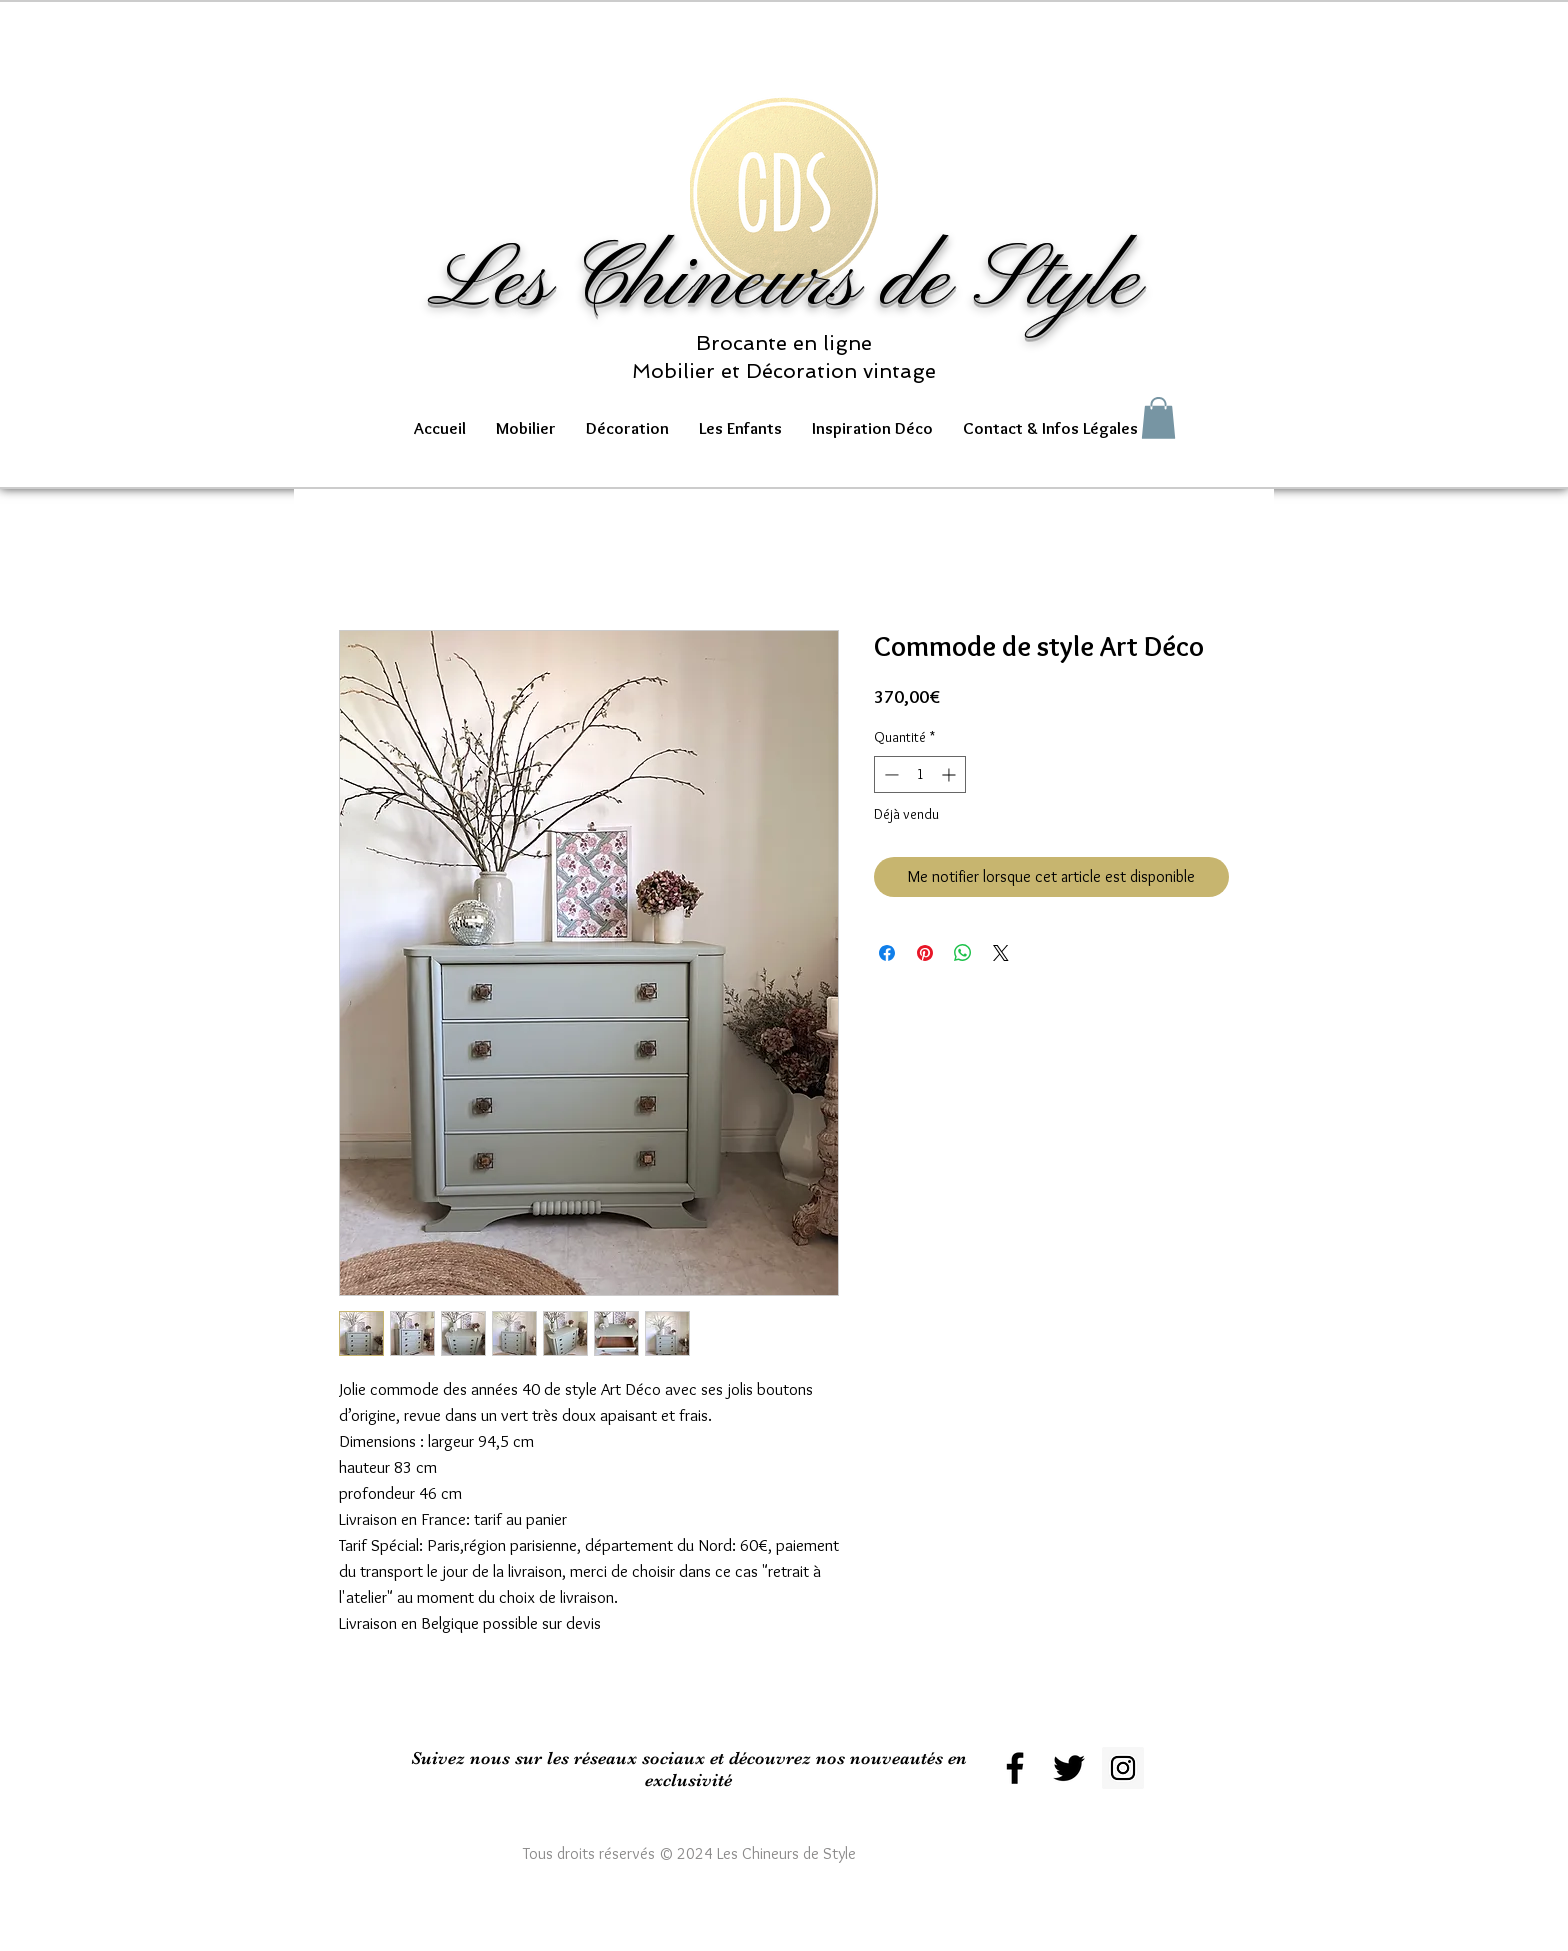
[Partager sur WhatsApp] (963, 953)
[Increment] (950, 774)
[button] (526, 428)
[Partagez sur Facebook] (887, 953)
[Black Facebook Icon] (1015, 1768)
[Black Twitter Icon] (1069, 1768)
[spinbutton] (920, 774)
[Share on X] (1001, 953)
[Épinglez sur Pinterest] (925, 953)
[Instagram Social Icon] (1123, 1768)
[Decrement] (889, 774)
